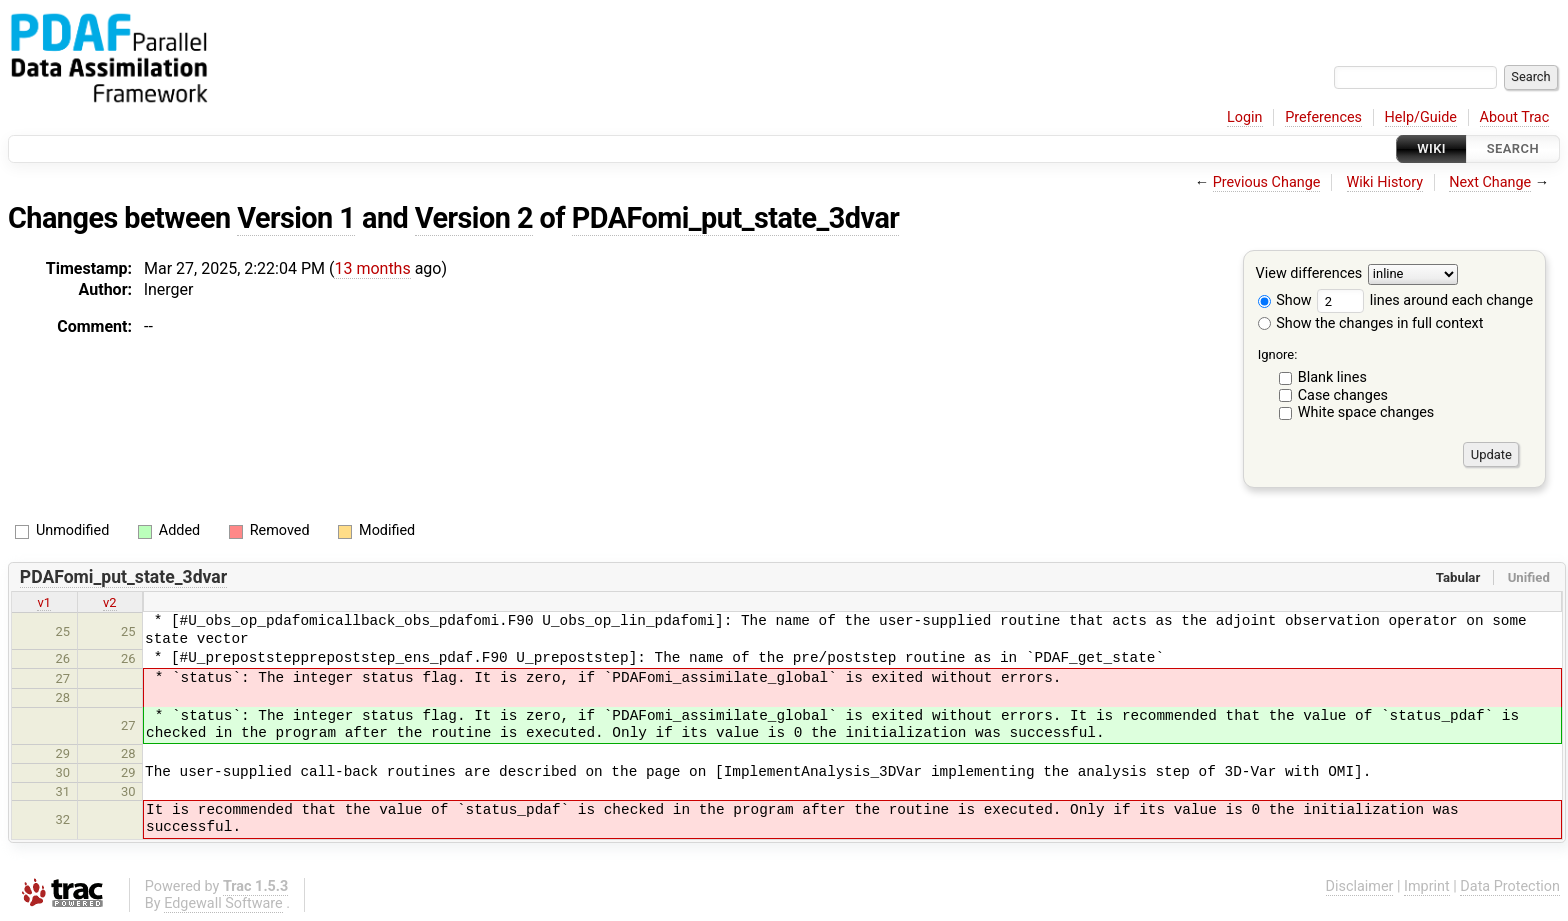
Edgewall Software (223, 903)
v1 (44, 602)
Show (1285, 300)
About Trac (1515, 117)
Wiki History (1385, 182)
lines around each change (1425, 300)
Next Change (1490, 182)
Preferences (1323, 117)
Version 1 (296, 218)
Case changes (1343, 395)
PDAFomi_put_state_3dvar (736, 218)
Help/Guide (1421, 117)
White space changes (1366, 412)
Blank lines (1332, 377)
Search (1513, 148)
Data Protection (1510, 886)
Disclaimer (1360, 886)
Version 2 (474, 218)
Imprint (1427, 886)
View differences (1309, 274)
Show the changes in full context (1371, 323)
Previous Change (1267, 182)
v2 (110, 602)
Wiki (1431, 148)
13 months (372, 268)
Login (1245, 117)
